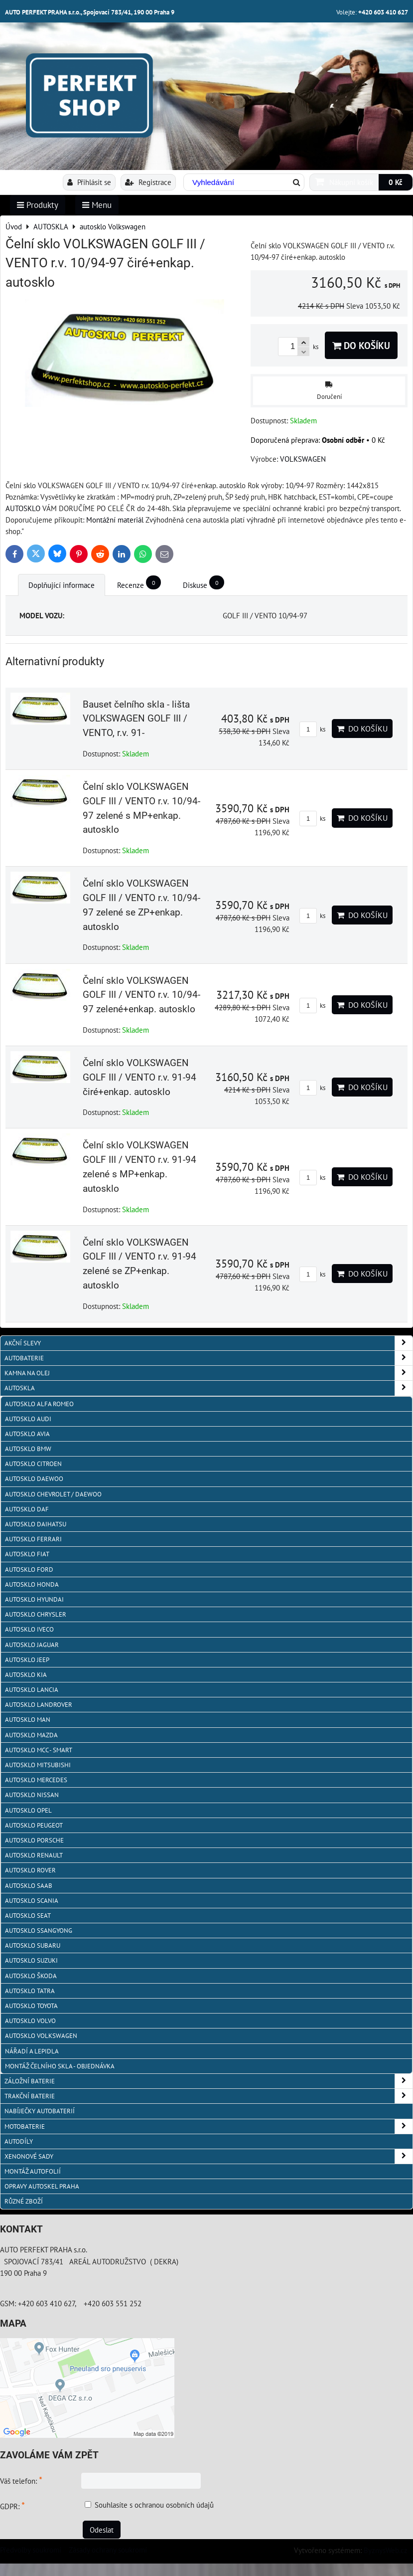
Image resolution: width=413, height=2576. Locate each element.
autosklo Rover (30, 1870)
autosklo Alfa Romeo (39, 1404)
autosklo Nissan (32, 1795)
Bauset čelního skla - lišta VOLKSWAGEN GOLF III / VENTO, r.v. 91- (136, 719)
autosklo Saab (28, 1885)
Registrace (148, 182)
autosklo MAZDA (31, 1735)
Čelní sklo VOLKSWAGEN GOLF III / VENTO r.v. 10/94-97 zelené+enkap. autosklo (141, 995)
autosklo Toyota (31, 2006)
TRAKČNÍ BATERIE (208, 2096)
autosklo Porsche (34, 1840)
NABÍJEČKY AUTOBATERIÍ (39, 2111)
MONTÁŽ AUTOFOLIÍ (32, 2171)
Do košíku (361, 345)
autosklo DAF (27, 1509)
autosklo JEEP (27, 1660)
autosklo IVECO (29, 1629)
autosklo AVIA (27, 1434)
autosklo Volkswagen (41, 2035)
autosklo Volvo (30, 2021)
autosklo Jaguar (32, 1645)
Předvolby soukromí (30, 2550)
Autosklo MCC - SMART (38, 1750)
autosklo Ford (29, 1569)
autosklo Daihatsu (35, 1524)
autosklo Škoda (31, 1976)
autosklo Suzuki (31, 1960)
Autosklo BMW (28, 1449)
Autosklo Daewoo (34, 1478)
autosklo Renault (34, 1855)
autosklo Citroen (33, 1464)
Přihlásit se (89, 182)
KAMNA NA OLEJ (208, 1373)
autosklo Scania (31, 1900)
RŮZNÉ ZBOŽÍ (23, 2201)
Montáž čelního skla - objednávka (60, 2066)
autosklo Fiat (27, 1554)
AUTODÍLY (18, 2141)
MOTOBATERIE (208, 2126)
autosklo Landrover (38, 1704)
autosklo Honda (32, 1584)
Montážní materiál (114, 520)
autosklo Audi (28, 1419)
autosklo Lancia (31, 1689)
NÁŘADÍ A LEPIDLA (32, 2051)
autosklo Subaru (32, 1945)
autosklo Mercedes (36, 1780)
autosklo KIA (26, 1674)
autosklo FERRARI (33, 1539)
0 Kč (396, 182)
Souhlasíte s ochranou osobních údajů (154, 2505)
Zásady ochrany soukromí (108, 2550)
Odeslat (102, 2530)
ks (312, 729)
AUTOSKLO (22, 508)
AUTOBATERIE (208, 1358)
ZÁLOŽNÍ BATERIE (208, 2081)
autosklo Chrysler (35, 1614)
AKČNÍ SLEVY (208, 1343)
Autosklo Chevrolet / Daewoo (53, 1494)
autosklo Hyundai (34, 1599)
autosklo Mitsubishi (38, 1765)
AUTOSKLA (208, 1388)
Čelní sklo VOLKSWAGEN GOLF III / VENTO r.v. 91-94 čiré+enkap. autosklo (139, 1077)
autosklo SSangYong (38, 1930)
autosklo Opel (28, 1810)
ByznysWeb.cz (386, 2550)
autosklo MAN (27, 1719)
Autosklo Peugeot (34, 1825)
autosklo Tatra (30, 1991)
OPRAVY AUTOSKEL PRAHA (41, 2186)
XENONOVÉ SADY (208, 2156)
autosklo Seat (28, 1915)
